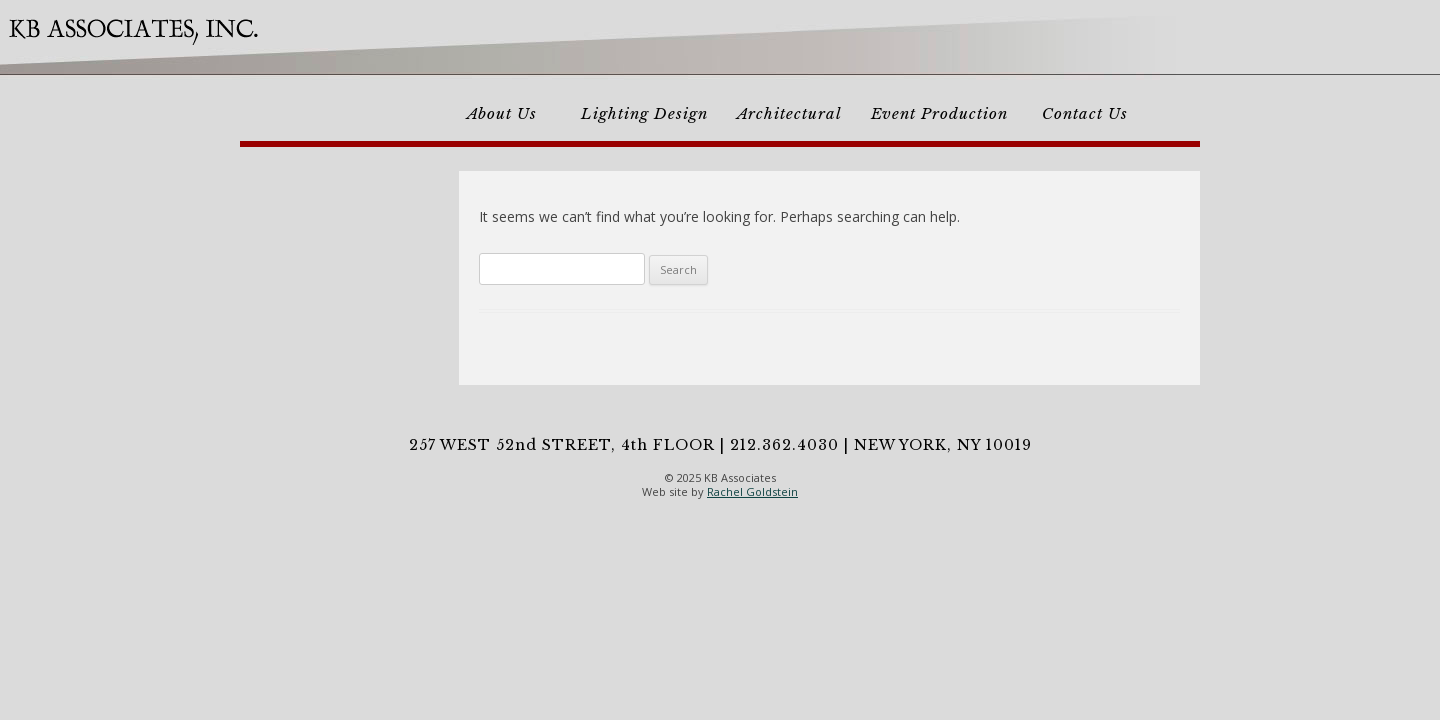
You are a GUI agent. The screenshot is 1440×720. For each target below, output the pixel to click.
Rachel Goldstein (752, 491)
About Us (502, 113)
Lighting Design (644, 113)
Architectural (789, 113)
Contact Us (1085, 113)
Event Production (939, 113)
